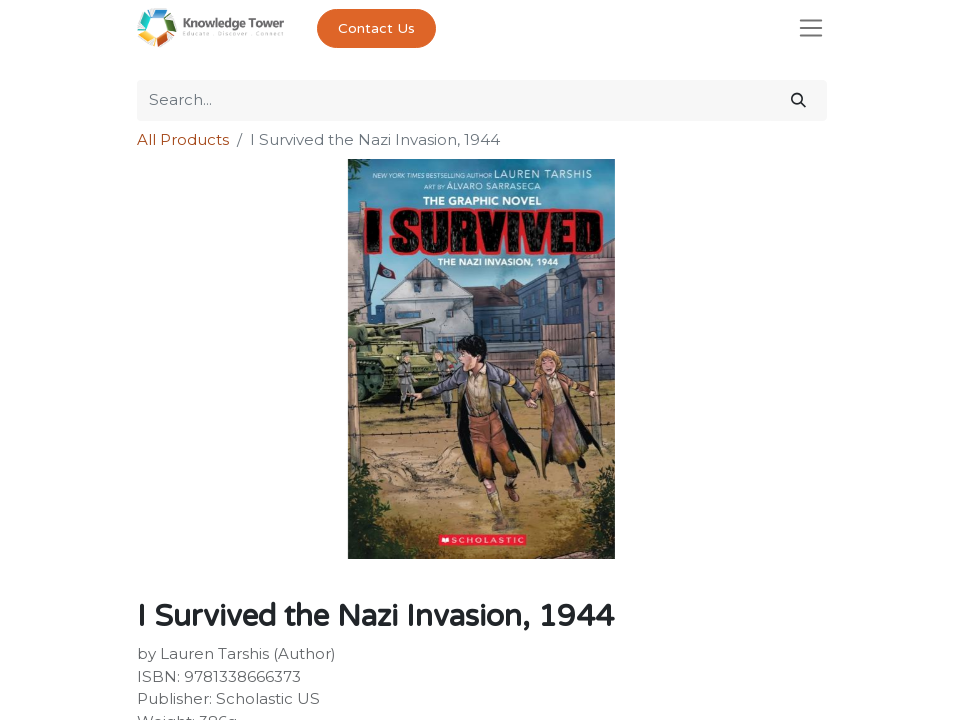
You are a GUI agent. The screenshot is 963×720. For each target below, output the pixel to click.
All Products (183, 139)
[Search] (798, 100)
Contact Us (376, 28)
